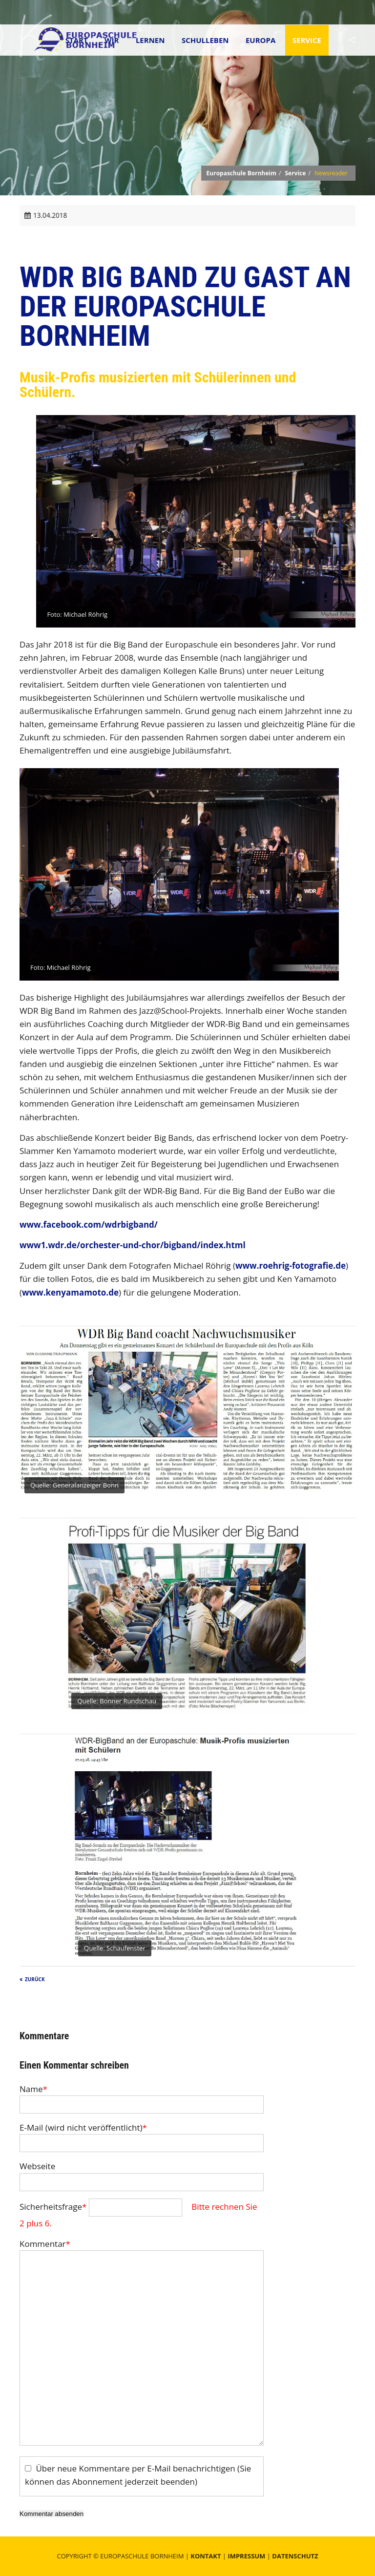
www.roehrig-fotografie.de (290, 1265)
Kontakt (205, 2556)
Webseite (37, 2166)
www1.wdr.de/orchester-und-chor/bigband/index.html (133, 1245)
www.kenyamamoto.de (70, 1292)
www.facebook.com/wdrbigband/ (89, 1224)
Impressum (246, 2556)
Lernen (150, 40)
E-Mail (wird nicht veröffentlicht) (83, 2127)
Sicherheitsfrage (54, 2206)
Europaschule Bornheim (241, 173)
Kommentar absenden (51, 2513)
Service (306, 40)
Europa (260, 40)
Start (76, 40)
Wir (111, 40)
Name (33, 2088)
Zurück (35, 1979)
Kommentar (45, 2243)
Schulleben (205, 40)
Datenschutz (295, 2556)
